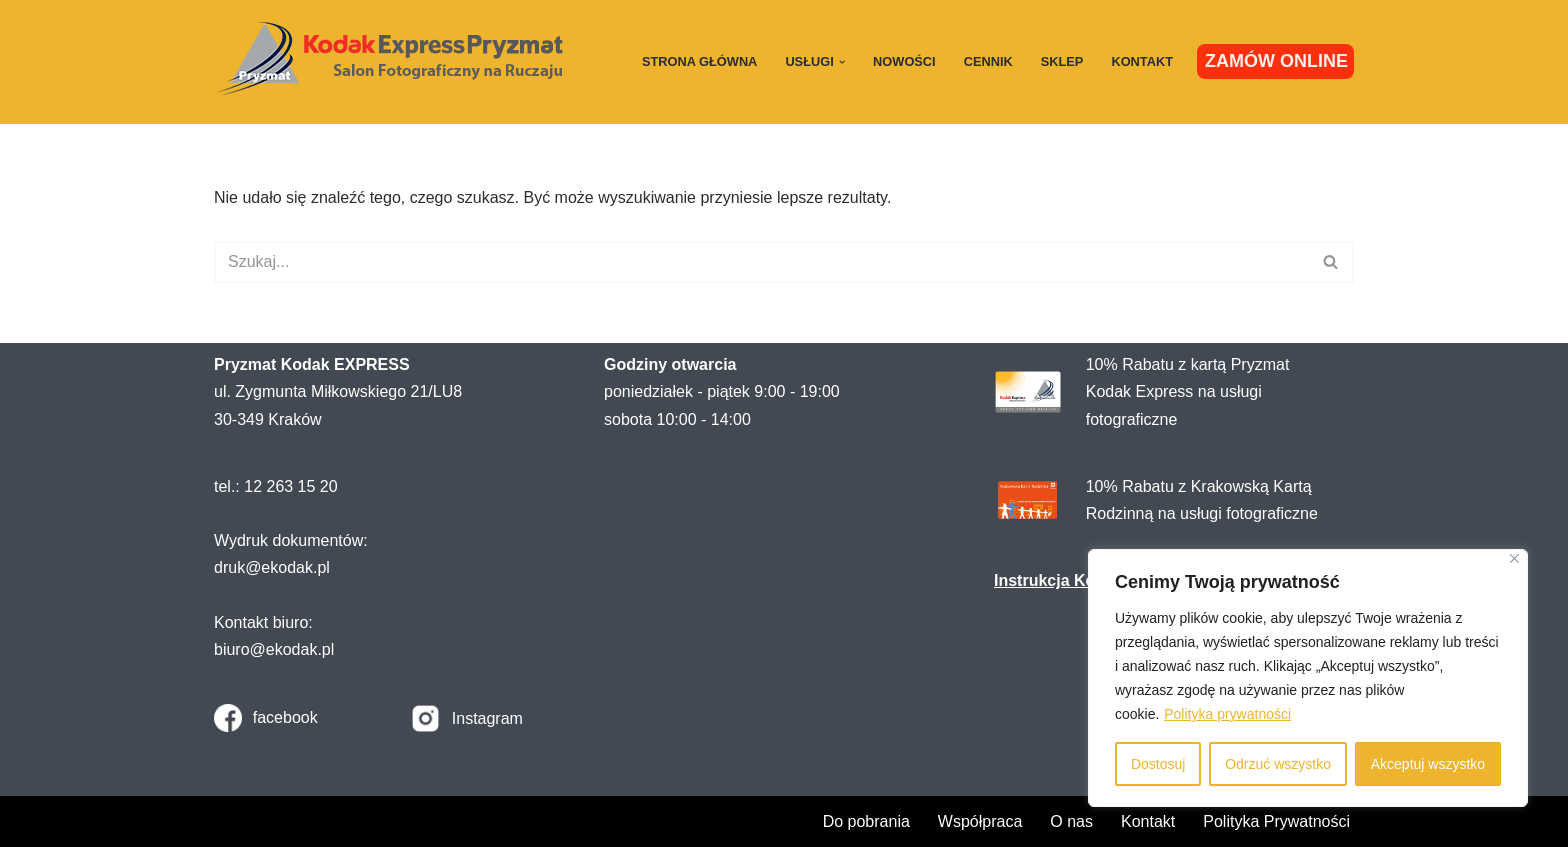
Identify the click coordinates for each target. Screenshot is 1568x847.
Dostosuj (1158, 764)
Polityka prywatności (1227, 714)
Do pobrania (866, 821)
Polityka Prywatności (1276, 821)
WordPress (392, 821)
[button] (842, 62)
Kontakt (1142, 61)
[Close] (1514, 558)
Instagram (487, 718)
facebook (285, 717)
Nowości (904, 61)
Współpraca (980, 821)
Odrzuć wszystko (1278, 764)
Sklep (1062, 61)
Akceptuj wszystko (1428, 764)
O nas (1071, 821)
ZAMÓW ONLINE (1276, 61)
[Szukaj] (761, 262)
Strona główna (699, 61)
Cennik (988, 61)
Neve (232, 821)
